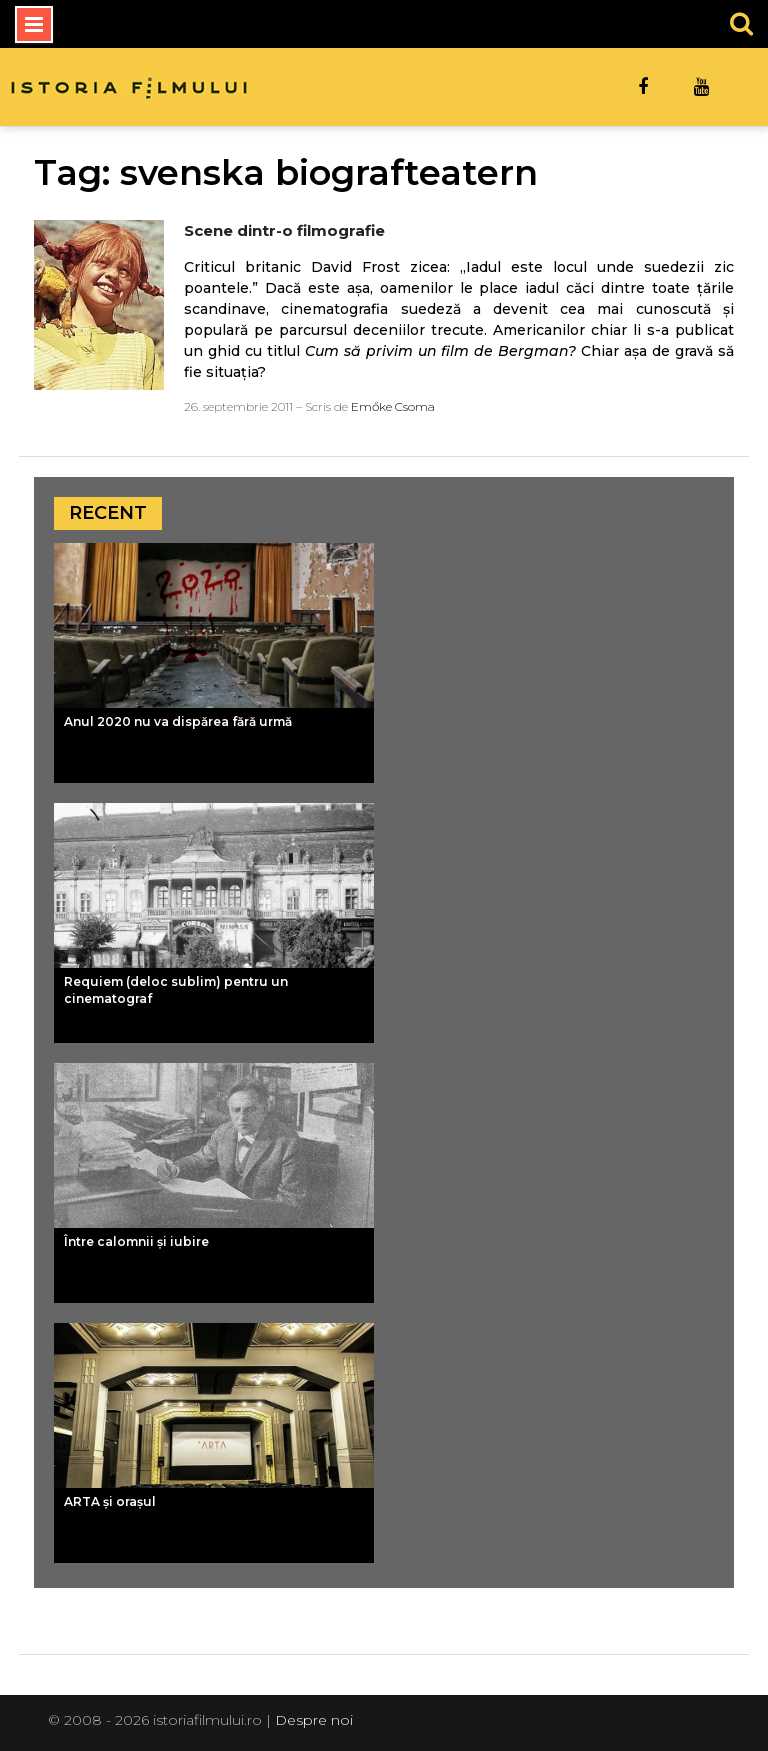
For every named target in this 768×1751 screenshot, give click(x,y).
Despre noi (314, 1720)
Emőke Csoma (393, 406)
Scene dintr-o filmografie (284, 230)
